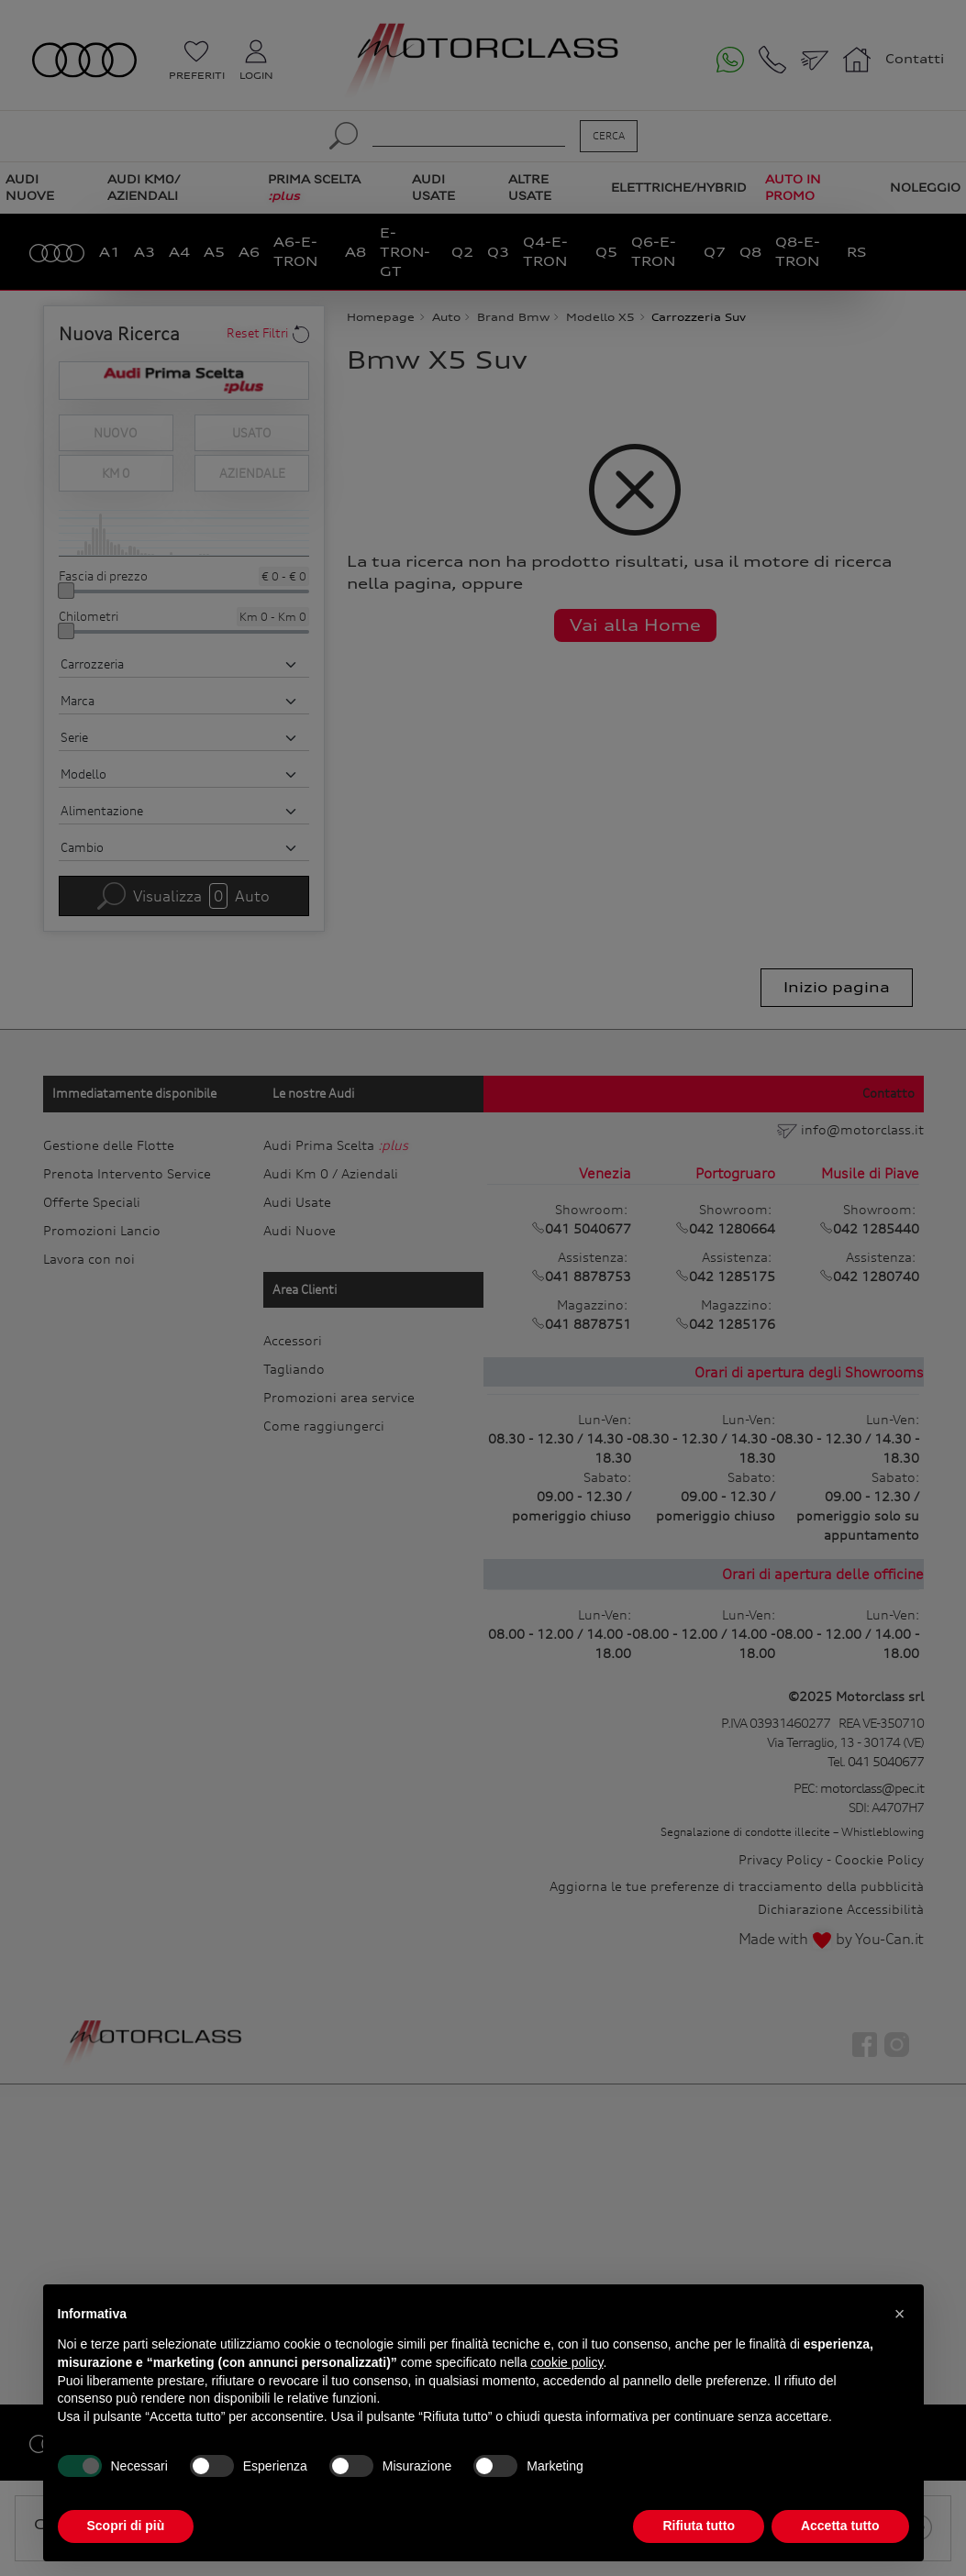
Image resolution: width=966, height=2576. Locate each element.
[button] (900, 2313)
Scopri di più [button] (126, 2525)
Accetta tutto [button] (840, 2525)
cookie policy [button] (566, 2362)
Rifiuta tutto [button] (698, 2525)
